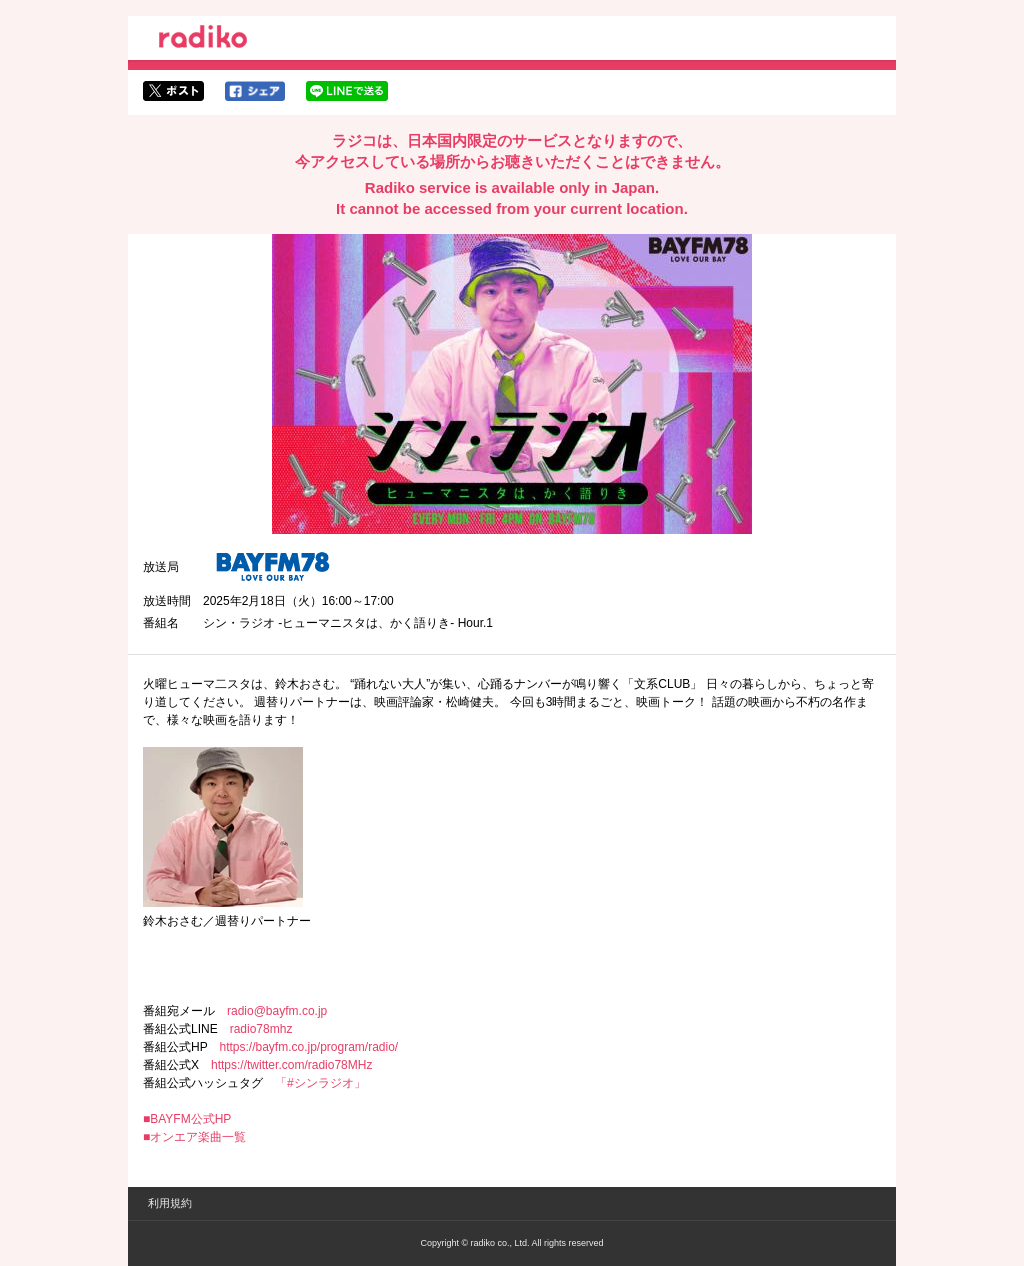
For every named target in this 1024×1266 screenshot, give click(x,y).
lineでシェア (347, 91)
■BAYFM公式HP (187, 1119)
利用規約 (170, 1203)
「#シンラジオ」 (320, 1083)
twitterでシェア (173, 91)
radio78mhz (261, 1029)
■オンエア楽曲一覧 (194, 1137)
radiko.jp (203, 40)
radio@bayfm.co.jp (277, 1011)
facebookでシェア (255, 91)
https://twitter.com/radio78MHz (291, 1065)
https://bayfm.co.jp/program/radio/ (308, 1047)
